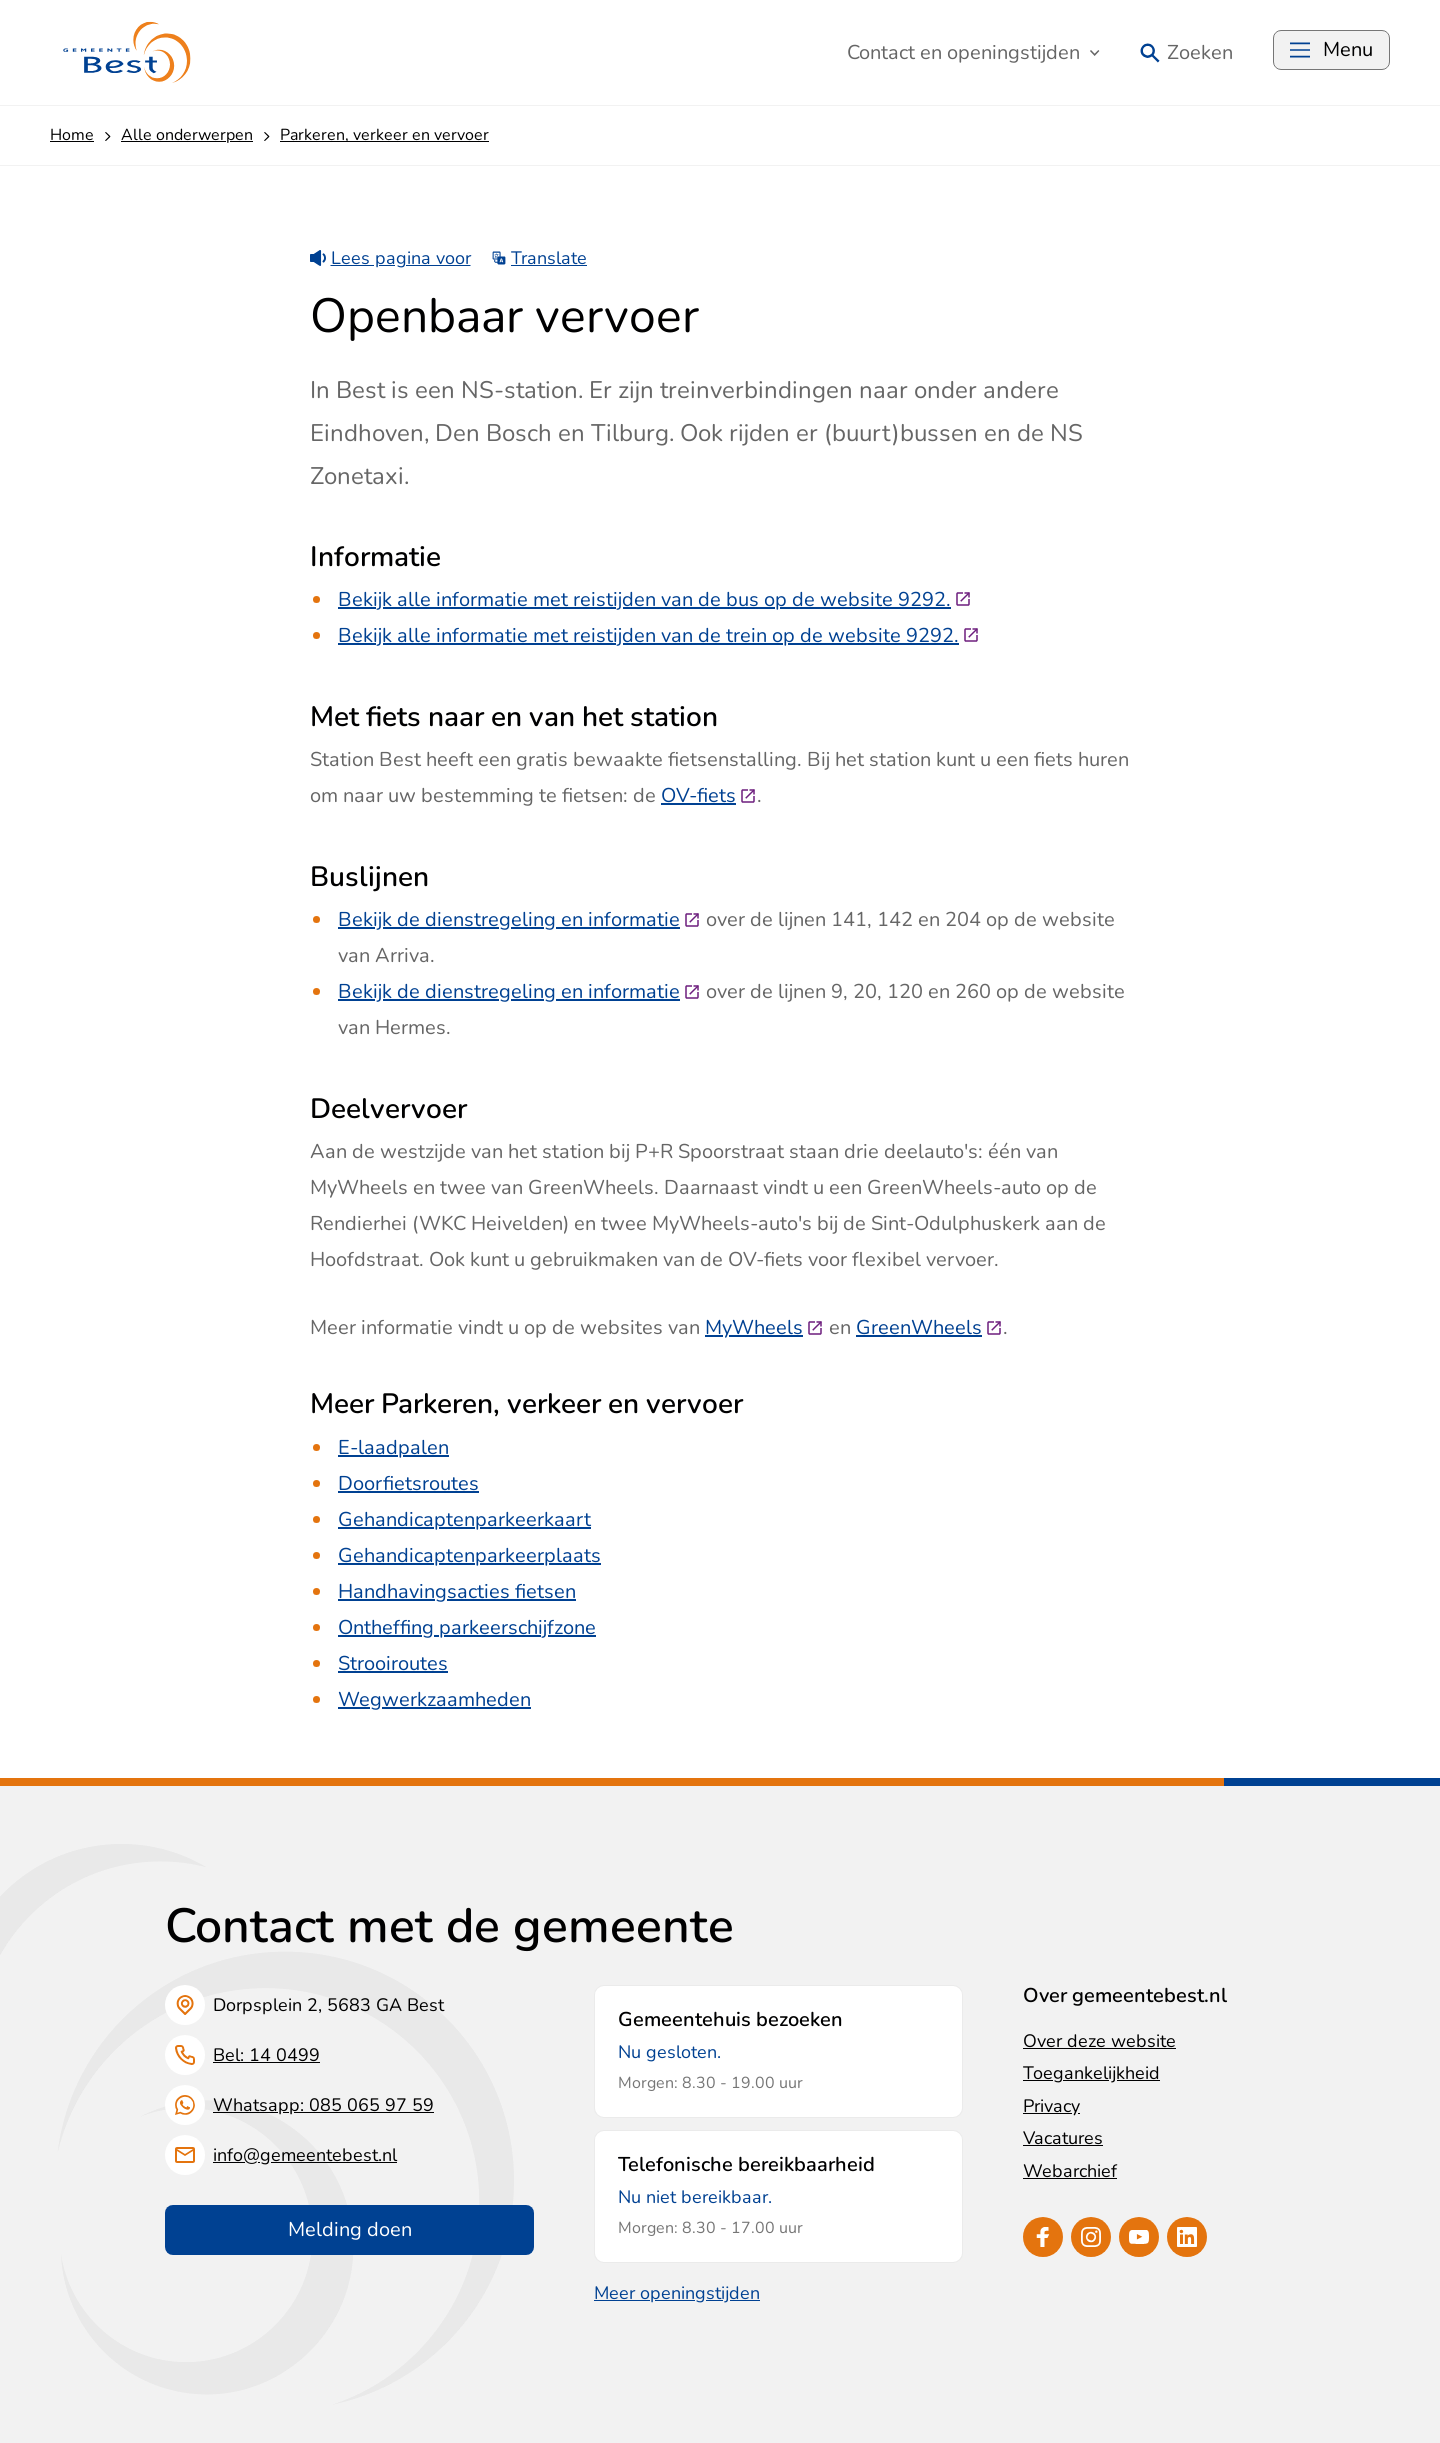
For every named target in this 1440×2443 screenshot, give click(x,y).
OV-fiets (709, 795)
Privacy (1051, 2106)
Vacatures (1063, 2138)
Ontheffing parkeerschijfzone (467, 1627)
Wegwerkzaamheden (434, 1699)
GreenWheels (929, 1327)
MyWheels (764, 1327)
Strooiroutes (393, 1663)
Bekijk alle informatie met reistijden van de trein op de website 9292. (659, 635)
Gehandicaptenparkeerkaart (464, 1519)
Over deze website (1099, 2041)
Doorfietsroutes (408, 1483)
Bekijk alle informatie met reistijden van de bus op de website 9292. (655, 599)
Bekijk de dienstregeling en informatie (519, 919)
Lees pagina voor (390, 258)
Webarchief (1070, 2171)
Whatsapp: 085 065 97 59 (323, 2105)
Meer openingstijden (677, 2293)
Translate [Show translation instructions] (539, 258)
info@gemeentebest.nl (305, 2155)
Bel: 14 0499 (266, 2055)
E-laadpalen (393, 1447)
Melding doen (350, 2229)
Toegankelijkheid (1091, 2073)
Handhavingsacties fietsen (457, 1591)
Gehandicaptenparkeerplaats (469, 1555)
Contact (973, 52)
